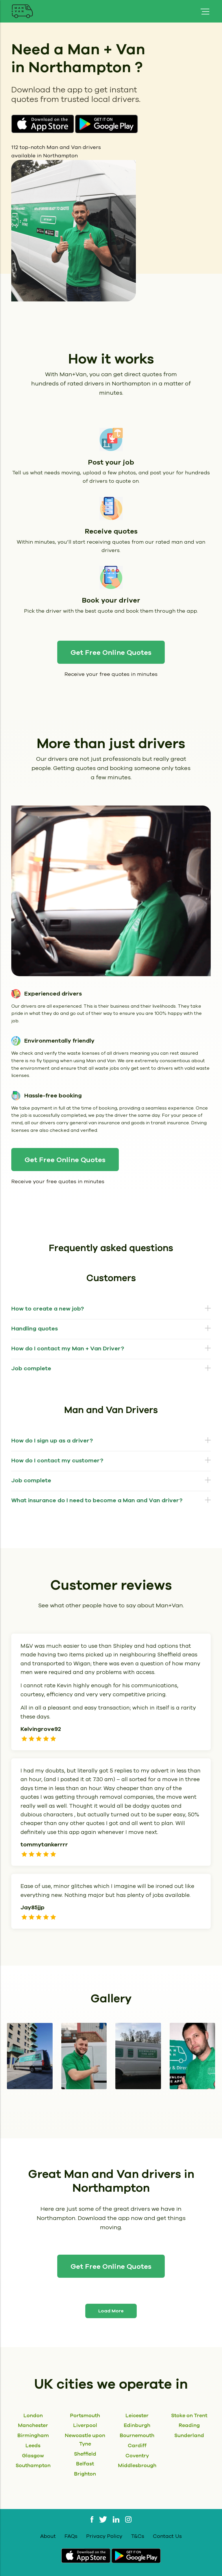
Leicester (137, 2415)
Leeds (32, 2445)
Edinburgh (137, 2425)
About (48, 2536)
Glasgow (33, 2455)
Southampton (33, 2465)
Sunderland (189, 2435)
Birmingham (33, 2435)
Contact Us (167, 2536)
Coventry (137, 2455)
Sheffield (85, 2454)
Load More (111, 2311)
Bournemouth (137, 2435)
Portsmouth (85, 2415)
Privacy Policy (104, 2536)
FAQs (70, 2536)
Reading (189, 2425)
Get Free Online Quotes (111, 652)
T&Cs (137, 2536)
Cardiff (137, 2445)
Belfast (85, 2464)
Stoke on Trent (189, 2415)
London (33, 2415)
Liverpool (85, 2425)
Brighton (85, 2474)
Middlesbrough (137, 2465)
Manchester (33, 2425)
